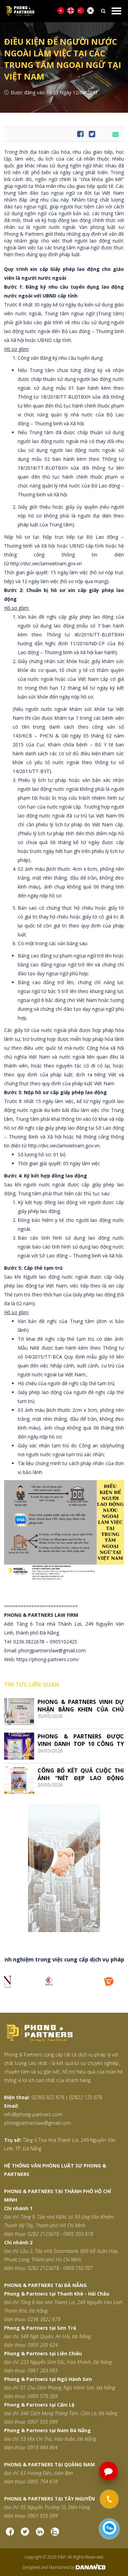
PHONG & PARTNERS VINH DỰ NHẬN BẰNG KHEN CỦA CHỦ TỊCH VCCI (81, 1705)
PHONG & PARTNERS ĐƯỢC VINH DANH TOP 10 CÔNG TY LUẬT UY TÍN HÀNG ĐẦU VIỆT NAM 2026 (81, 1740)
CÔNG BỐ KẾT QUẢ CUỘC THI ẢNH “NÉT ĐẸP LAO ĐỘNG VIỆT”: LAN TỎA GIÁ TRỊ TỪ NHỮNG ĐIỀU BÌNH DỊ (81, 1774)
